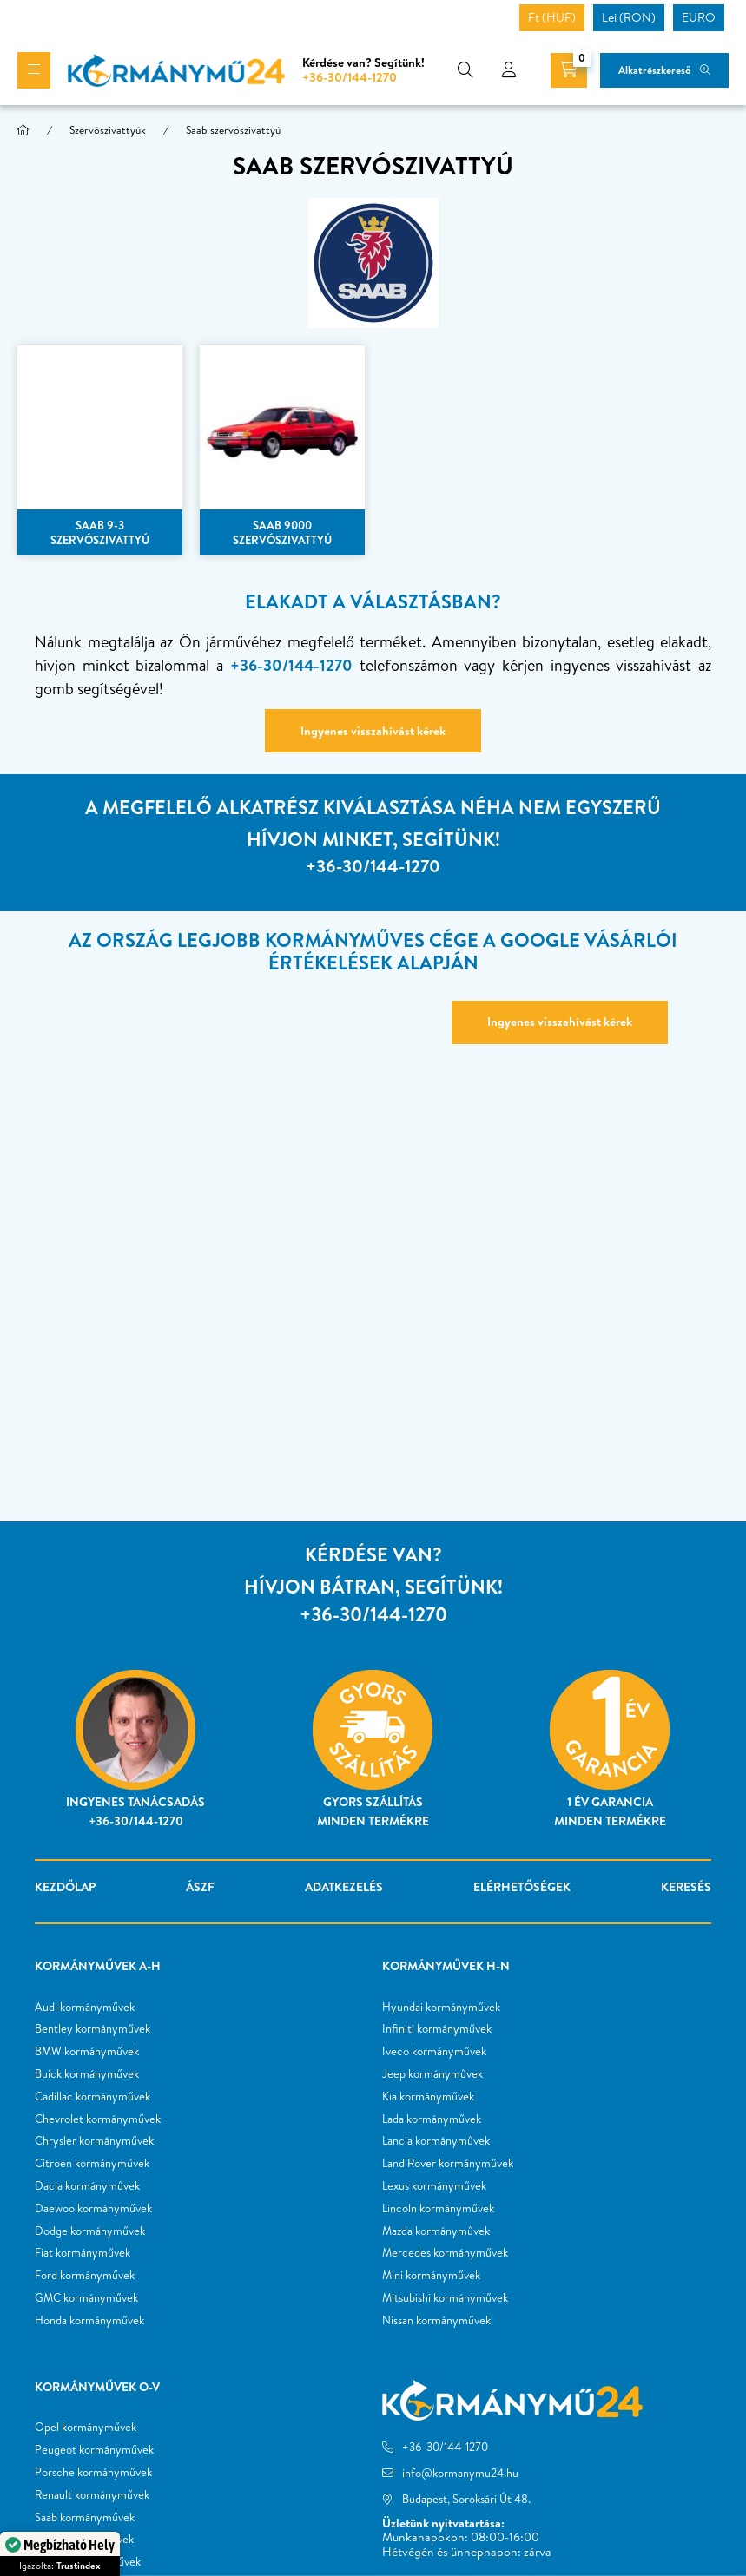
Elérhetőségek (522, 1887)
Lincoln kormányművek (438, 2209)
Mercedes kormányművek (445, 2253)
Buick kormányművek (87, 2074)
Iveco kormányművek (434, 2052)
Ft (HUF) (552, 17)
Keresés (686, 1887)
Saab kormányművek (85, 2518)
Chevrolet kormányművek (98, 2119)
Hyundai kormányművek (441, 2007)
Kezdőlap (65, 1887)
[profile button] (509, 70)
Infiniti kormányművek (437, 2029)
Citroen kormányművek (92, 2164)
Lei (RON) (629, 17)
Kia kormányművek (428, 2097)
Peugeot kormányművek (94, 2450)
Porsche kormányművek (93, 2473)
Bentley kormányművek (92, 2029)
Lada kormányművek (431, 2119)
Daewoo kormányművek (93, 2209)
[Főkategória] (23, 130)
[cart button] (569, 70)
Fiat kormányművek (82, 2253)
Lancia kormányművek (436, 2141)
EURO (699, 17)
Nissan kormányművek (436, 2321)
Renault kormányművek (92, 2495)
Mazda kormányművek (436, 2231)
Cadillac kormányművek (92, 2097)
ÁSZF (200, 1887)
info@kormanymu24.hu (460, 2473)
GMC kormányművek (86, 2298)
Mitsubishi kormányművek (445, 2298)
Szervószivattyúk (107, 129)
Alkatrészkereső (654, 69)
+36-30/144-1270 (349, 77)
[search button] (465, 70)
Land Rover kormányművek (447, 2164)
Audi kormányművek (85, 2007)
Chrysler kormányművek (94, 2141)
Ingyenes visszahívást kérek (373, 730)
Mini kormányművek (431, 2276)
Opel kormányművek (85, 2428)
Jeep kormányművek (432, 2074)
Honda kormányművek (89, 2321)
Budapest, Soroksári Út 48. (466, 2499)
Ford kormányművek (85, 2276)
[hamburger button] (33, 70)
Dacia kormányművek (87, 2186)
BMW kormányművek (87, 2052)
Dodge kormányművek (90, 2231)
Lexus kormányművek (434, 2186)
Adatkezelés (344, 1887)
